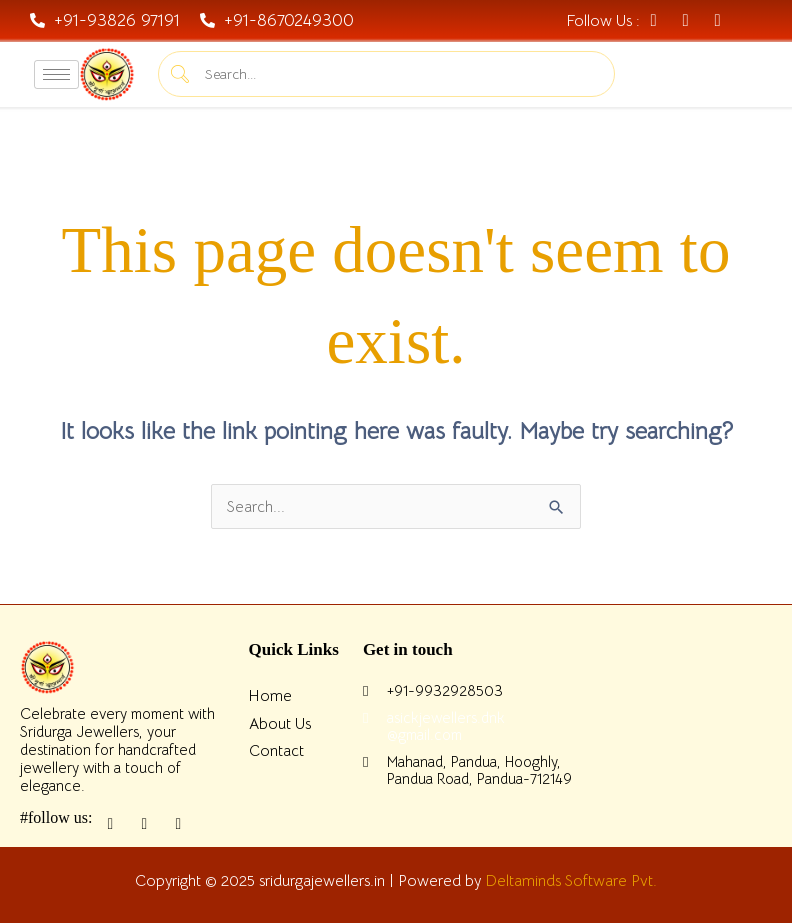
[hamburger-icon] (56, 74)
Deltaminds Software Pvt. (571, 880)
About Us (280, 723)
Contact (276, 750)
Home (270, 695)
